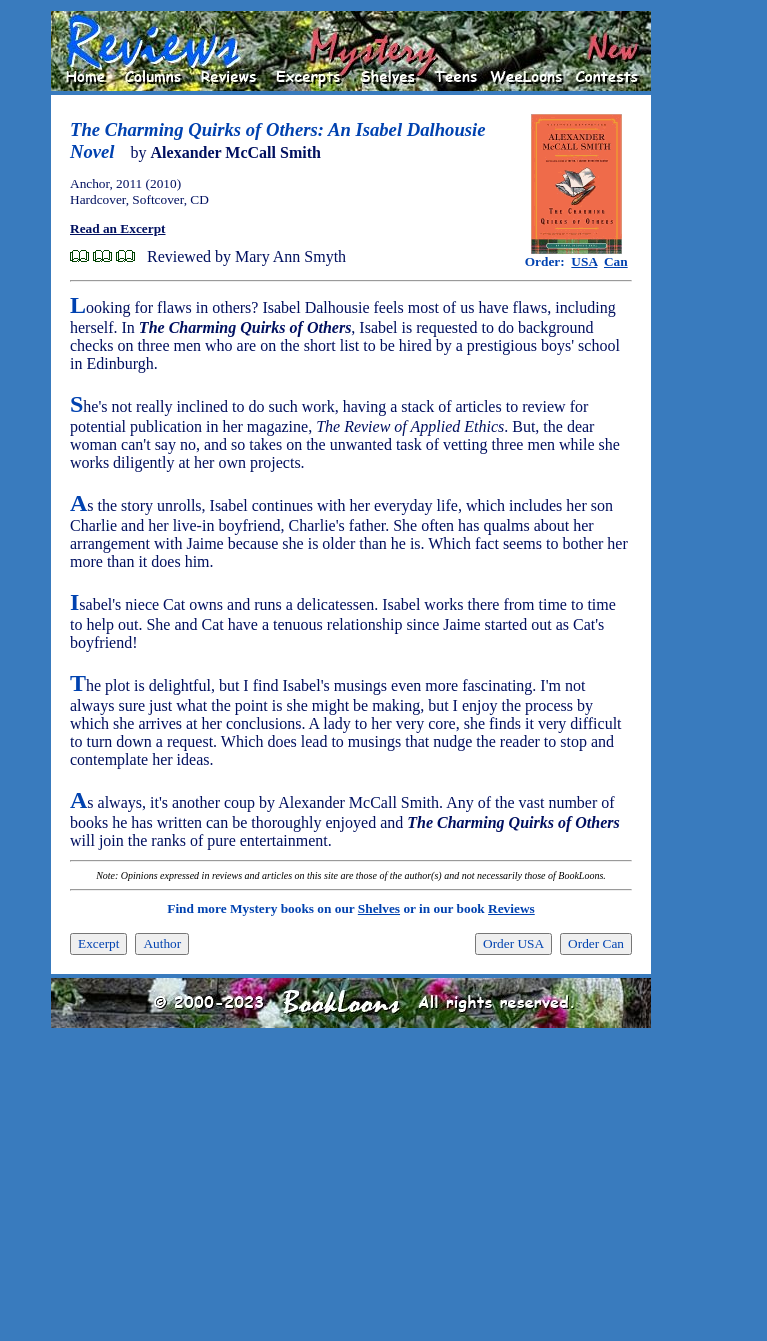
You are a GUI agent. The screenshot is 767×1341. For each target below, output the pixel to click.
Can (616, 261)
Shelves (379, 908)
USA (584, 261)
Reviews (511, 908)
